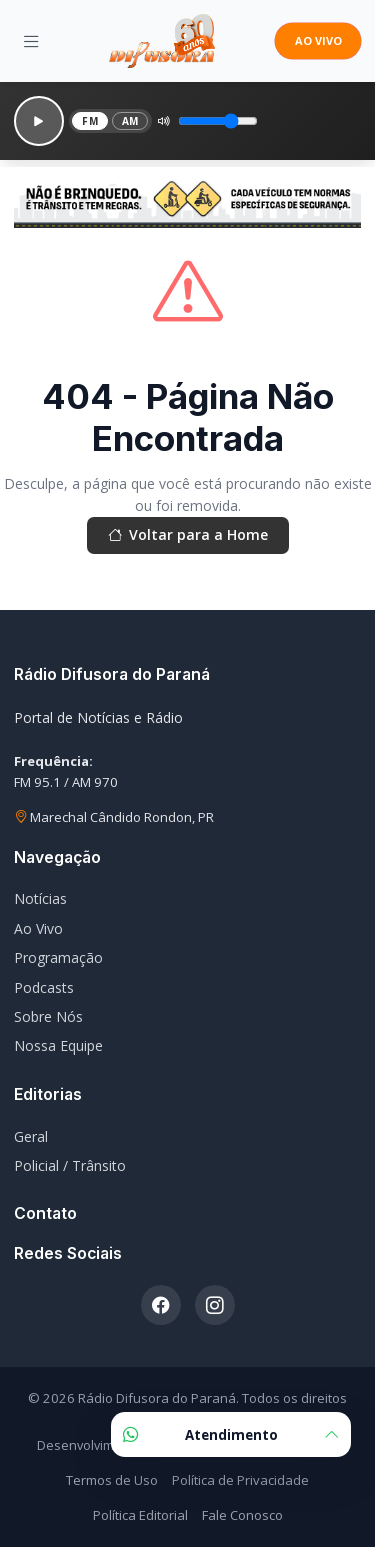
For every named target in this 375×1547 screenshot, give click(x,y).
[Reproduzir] (39, 121)
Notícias (40, 898)
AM (130, 121)
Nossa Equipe (58, 1045)
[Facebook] (161, 1305)
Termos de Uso (112, 1480)
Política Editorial (140, 1515)
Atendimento (231, 1434)
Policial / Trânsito (70, 1165)
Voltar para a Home (188, 535)
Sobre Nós (48, 1016)
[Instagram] (215, 1305)
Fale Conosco (242, 1515)
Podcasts (44, 987)
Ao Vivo (38, 928)
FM (90, 121)
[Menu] (31, 41)
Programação (58, 957)
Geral (31, 1136)
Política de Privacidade (240, 1480)
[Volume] (218, 121)
